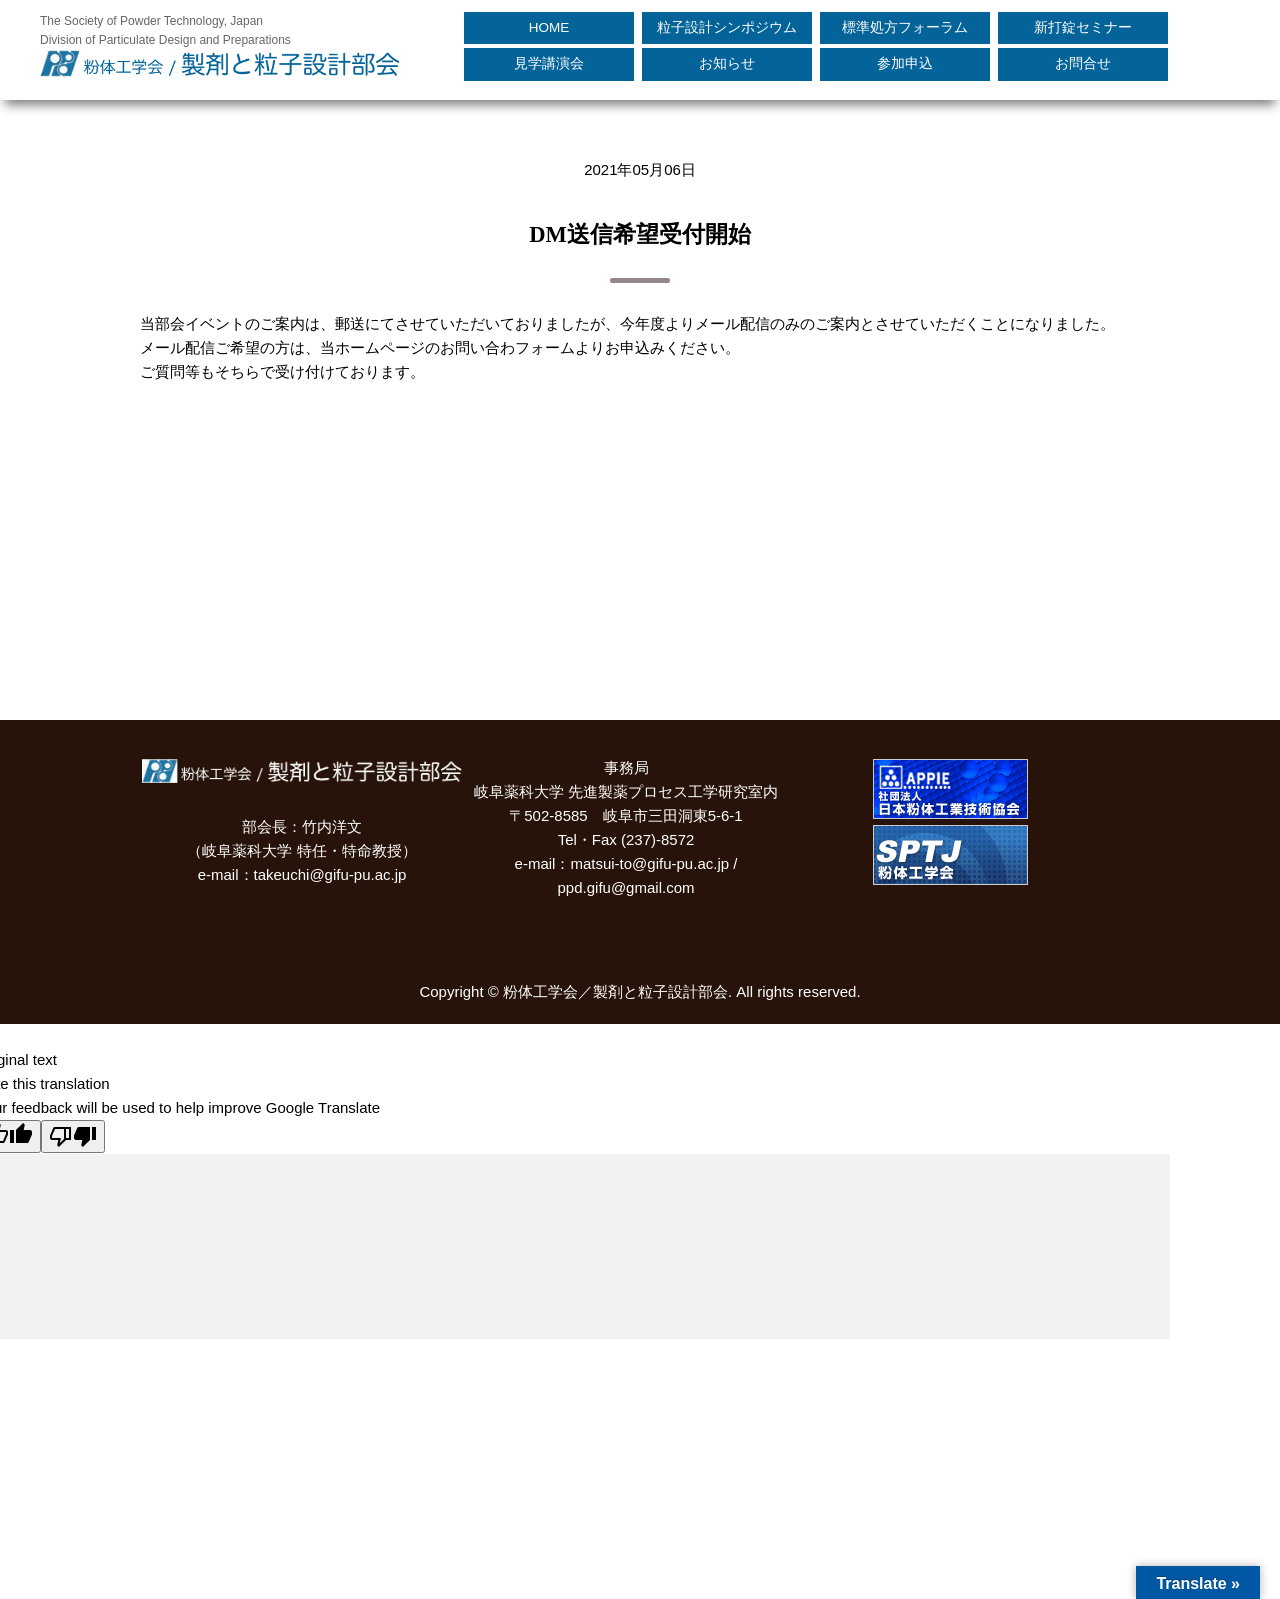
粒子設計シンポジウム (727, 27)
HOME (549, 27)
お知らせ (727, 63)
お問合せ (1083, 63)
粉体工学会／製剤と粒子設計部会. (617, 991)
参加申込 (905, 63)
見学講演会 (549, 63)
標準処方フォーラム (905, 27)
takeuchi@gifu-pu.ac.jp (330, 874)
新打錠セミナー (1083, 27)
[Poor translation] (73, 1136)
